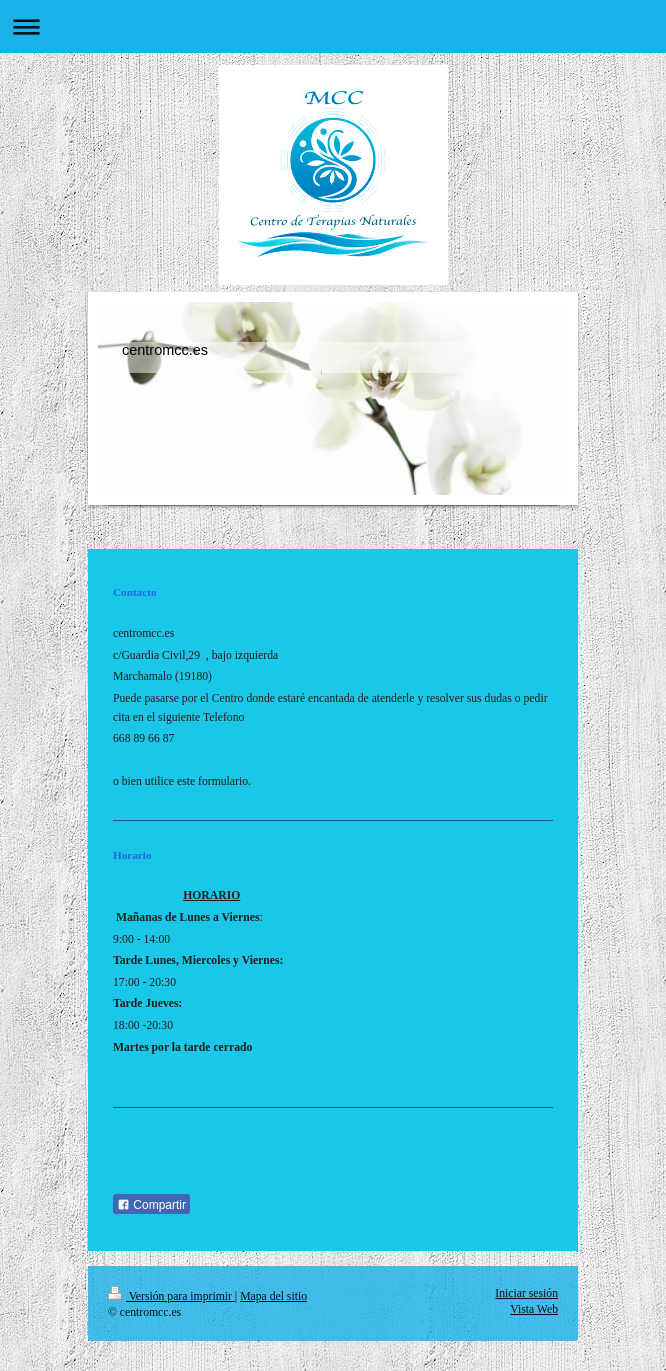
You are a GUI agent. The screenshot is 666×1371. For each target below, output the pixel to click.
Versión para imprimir (171, 1296)
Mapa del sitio (273, 1296)
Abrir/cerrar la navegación (333, 26)
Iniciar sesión (526, 1293)
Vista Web (534, 1309)
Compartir (151, 1205)
